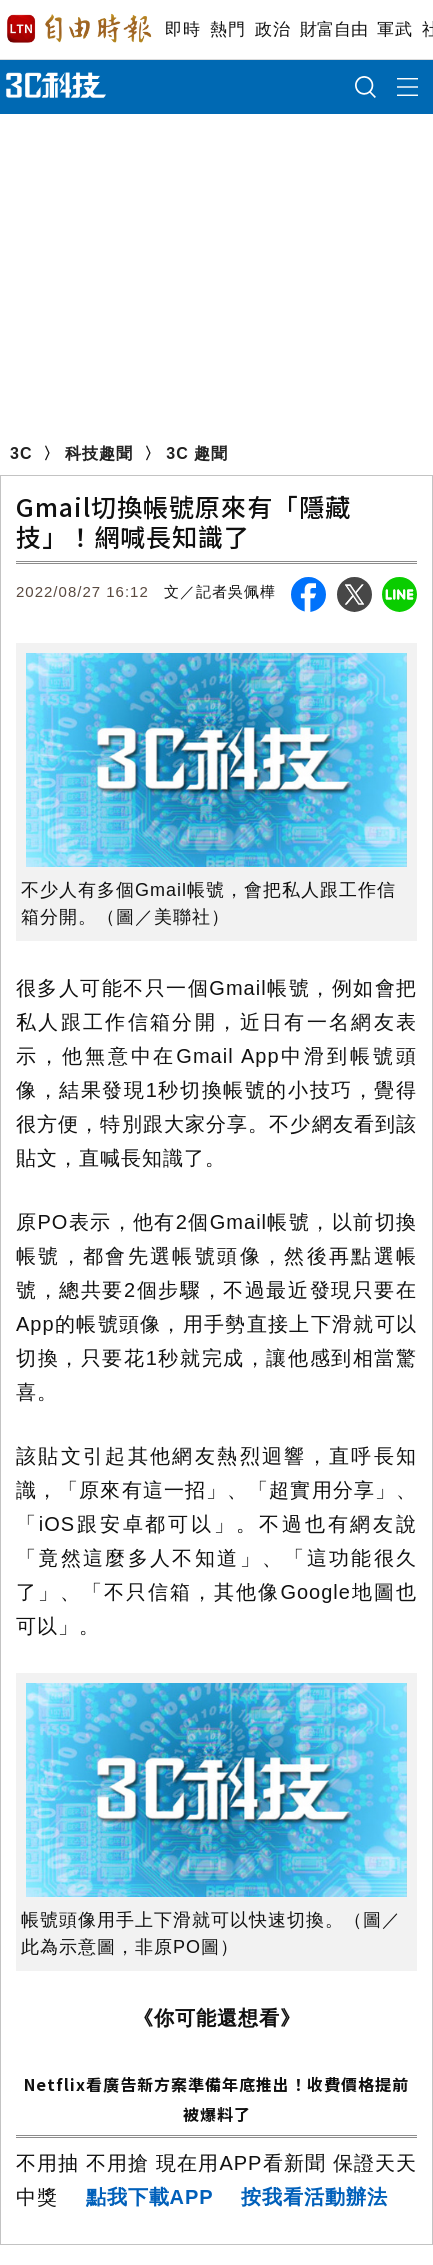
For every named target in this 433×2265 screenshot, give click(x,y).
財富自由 (333, 29)
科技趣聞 (99, 453)
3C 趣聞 (197, 453)
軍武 (394, 29)
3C (21, 453)
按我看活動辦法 (314, 2197)
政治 (272, 29)
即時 (182, 29)
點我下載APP (150, 2197)
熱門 (227, 29)
